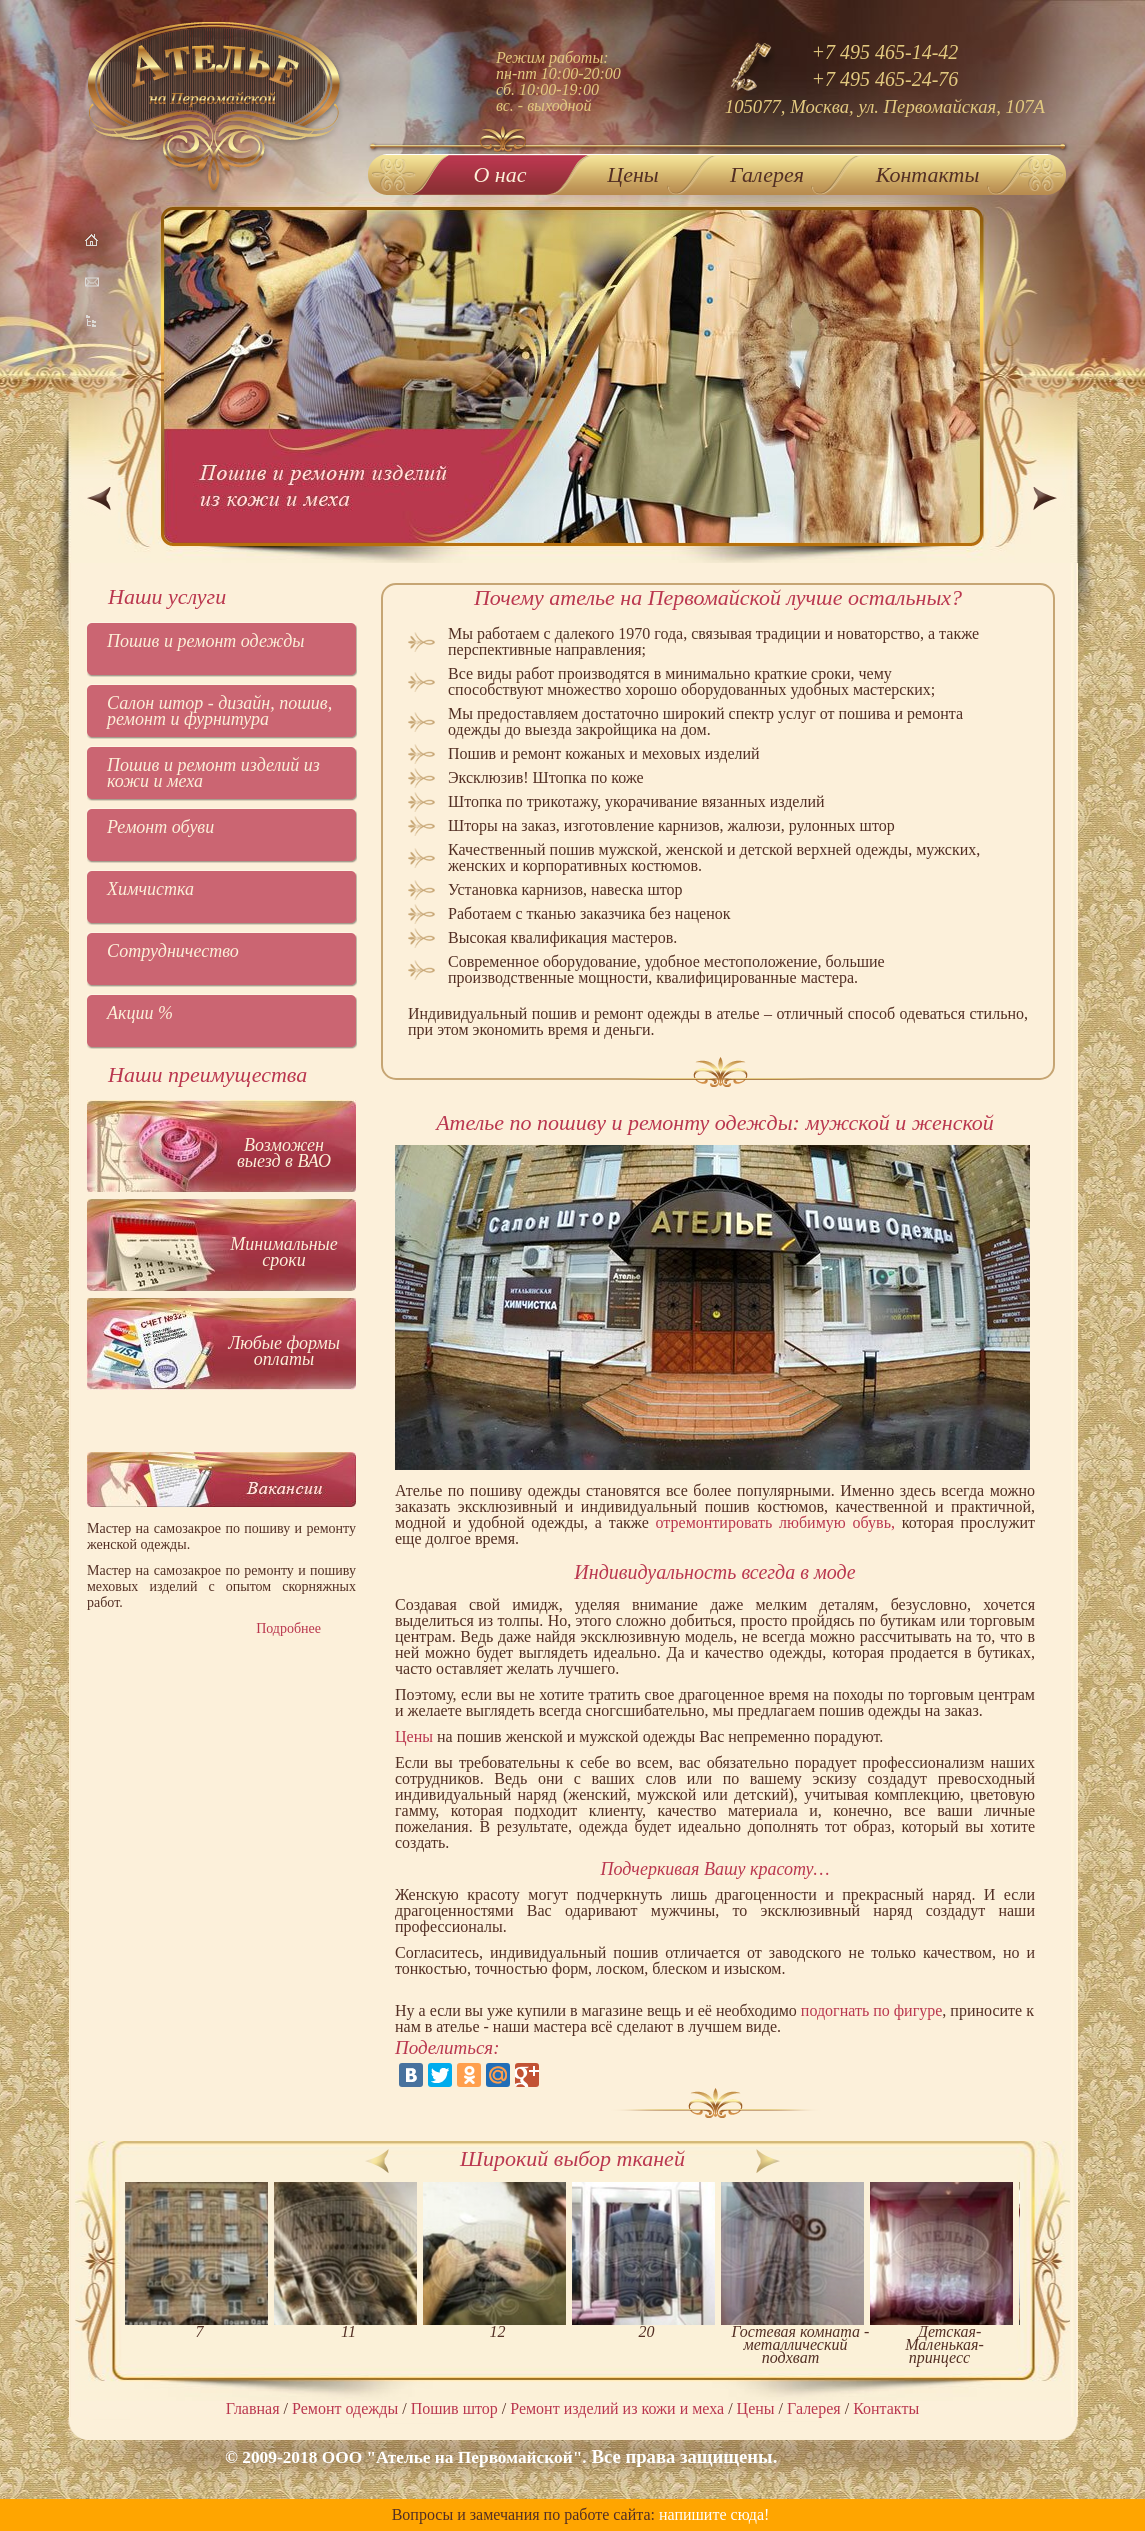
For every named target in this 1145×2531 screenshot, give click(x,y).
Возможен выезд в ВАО (284, 1153)
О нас (499, 171)
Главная (253, 2408)
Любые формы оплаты (284, 1351)
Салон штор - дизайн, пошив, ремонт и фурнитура (219, 711)
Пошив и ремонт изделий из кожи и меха (213, 773)
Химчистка (150, 889)
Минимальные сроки (284, 1252)
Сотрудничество (173, 951)
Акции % (140, 1013)
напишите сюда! (714, 2514)
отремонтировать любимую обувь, (775, 1522)
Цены (632, 174)
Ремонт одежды (345, 2408)
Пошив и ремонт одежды (206, 641)
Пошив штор (454, 2408)
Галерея (767, 174)
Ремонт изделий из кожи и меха (617, 2408)
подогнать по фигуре (872, 2010)
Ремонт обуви (160, 827)
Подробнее (288, 1628)
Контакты (928, 174)
